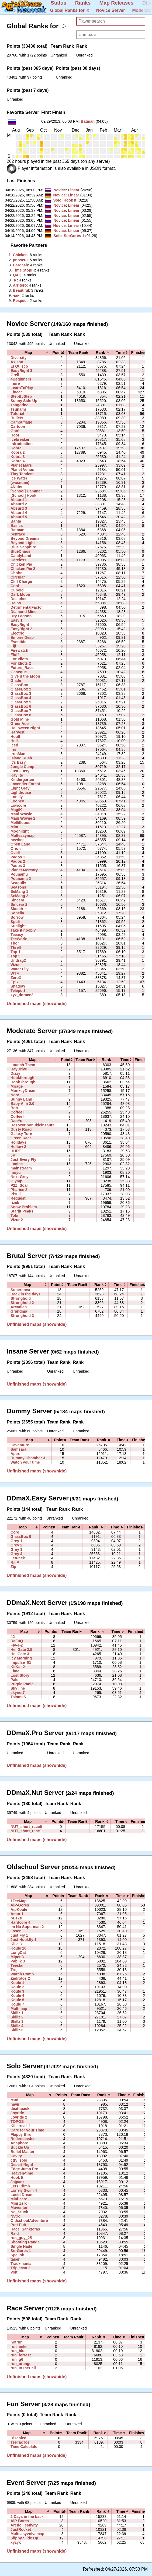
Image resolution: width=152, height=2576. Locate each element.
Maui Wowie (21, 814)
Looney (17, 801)
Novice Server (110, 10)
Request (18, 1198)
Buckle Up (20, 2147)
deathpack (20, 2108)
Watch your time (25, 1462)
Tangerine (19, 405)
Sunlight (18, 926)
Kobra (16, 448)
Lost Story (20, 1675)
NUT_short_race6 (26, 1826)
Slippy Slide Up (24, 2538)
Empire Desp (22, 637)
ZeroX (16, 977)
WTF (15, 973)
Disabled (18, 2438)
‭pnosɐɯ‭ (20, 260)
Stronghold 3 (22, 1315)
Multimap (19, 2008)
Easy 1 (17, 620)
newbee (18, 840)
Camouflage (21, 422)
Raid (15, 2233)
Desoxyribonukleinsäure (33, 1125)
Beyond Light (23, 543)
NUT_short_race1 (26, 1831)
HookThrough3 (24, 1082)
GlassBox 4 (21, 698)
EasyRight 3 (21, 370)
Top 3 (15, 956)
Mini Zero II (20, 2203)
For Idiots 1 (21, 659)
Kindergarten (22, 779)
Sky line (18, 1688)
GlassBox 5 (21, 702)
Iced (14, 745)
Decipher (19, 599)
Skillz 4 (17, 2026)
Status (59, 3)
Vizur (15, 965)
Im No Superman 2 (27, 1927)
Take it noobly (23, 930)
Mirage (17, 1086)
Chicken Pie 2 (23, 568)
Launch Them (23, 1065)
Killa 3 (16, 1944)
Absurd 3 (19, 508)
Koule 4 (17, 1995)
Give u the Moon (25, 676)
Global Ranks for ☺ (70, 10)
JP (13, 1155)
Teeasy (17, 934)
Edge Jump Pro (24, 2169)
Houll (15, 736)
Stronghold (21, 1298)
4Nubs (16, 487)
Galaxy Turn (21, 1134)
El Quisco (19, 366)
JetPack (18, 1558)
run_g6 (17, 2359)
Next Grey (20, 1177)
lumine (17, 1164)
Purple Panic (22, 1684)
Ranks (83, 3)
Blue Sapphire (23, 547)
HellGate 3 (20, 1654)
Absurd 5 (19, 517)
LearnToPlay (22, 388)
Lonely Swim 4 (24, 2190)
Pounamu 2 (21, 878)
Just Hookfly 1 (23, 1939)
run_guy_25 (21, 2238)
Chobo (17, 573)
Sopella (17, 913)
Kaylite (17, 775)
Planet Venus (22, 469)
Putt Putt (18, 2225)
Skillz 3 (17, 2021)
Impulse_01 (21, 1662)
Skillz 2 (17, 2017)
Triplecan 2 (20, 2268)
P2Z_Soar (19, 1185)
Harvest (18, 732)
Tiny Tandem (22, 474)
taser (15, 2259)
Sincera (17, 900)
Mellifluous (20, 822)
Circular (18, 577)
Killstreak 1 (21, 2126)
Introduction (22, 444)
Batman (88, 121)
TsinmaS (18, 1697)
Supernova (20, 1290)
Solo (57, 200)
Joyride (17, 2113)
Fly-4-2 (17, 1645)
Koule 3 (17, 1991)
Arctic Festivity (24, 2525)
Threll (16, 947)
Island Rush (21, 758)
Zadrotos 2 (20, 1978)
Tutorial (17, 413)
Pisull (16, 1194)
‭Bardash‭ (20, 265)
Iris (13, 749)
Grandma (19, 1311)
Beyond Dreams (25, 538)
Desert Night (22, 2164)
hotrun (17, 2342)
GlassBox (19, 685)
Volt (14, 2272)
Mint (14, 827)
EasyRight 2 (21, 629)
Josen (16, 1931)
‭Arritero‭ (20, 285)
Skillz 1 (17, 2013)
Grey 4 (16, 1554)
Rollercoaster (23, 2139)
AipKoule (19, 1909)
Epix (15, 982)
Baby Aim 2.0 (22, 1103)
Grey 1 (16, 1541)
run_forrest (21, 2355)
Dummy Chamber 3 (28, 1458)
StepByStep (21, 396)
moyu (16, 1172)
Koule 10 (18, 1948)
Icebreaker (20, 439)
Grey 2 (16, 1545)
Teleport (18, 990)
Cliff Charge (21, 581)
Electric (17, 633)
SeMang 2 (19, 896)
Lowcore (18, 805)
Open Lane (20, 844)
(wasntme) (20, 482)
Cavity (16, 2156)
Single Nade (21, 2246)
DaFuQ (17, 1641)
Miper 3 (17, 1957)
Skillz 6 (17, 2030)
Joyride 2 (19, 2117)
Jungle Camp (22, 766)
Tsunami (18, 409)
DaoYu (16, 1121)
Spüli (15, 921)
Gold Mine (20, 719)
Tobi (14, 1215)
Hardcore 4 (20, 1922)
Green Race (21, 1138)
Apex (15, 1453)
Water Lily (20, 969)
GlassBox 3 (21, 693)
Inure (15, 383)
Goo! (15, 431)
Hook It (70, 200)
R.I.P (15, 1562)
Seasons (18, 887)
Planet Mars (21, 465)
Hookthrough (22, 1078)
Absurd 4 (19, 512)
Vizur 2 (17, 1220)
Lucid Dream (22, 2195)
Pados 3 (18, 866)
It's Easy (18, 762)
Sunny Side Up (24, 401)
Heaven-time (22, 2173)
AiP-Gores (20, 1905)
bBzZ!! (16, 1918)
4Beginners (21, 379)
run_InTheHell (23, 2368)
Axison (17, 362)
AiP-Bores (20, 2521)
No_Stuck (19, 2212)
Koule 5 (17, 2000)
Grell (15, 375)
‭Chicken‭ (20, 255)
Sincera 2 (19, 904)
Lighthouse (21, 792)
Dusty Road (21, 1129)
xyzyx (16, 2542)
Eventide (18, 642)
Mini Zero (19, 2199)
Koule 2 (17, 1987)
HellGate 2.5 (21, 1649)
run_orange (21, 2364)
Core (15, 1532)
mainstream (21, 1168)
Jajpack (18, 2182)
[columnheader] (28, 352)
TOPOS (17, 2121)
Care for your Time (27, 2130)
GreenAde (20, 723)
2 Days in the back (27, 2516)
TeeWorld (19, 939)
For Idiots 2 (21, 663)
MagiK (16, 810)
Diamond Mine (23, 611)
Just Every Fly (23, 1159)
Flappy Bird (21, 2134)
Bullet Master (22, 2151)
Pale (14, 1680)
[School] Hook (23, 495)
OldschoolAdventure (29, 2220)
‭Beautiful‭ (21, 290)
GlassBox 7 (21, 711)
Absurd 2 (19, 504)
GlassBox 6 (21, 706)
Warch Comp (22, 1974)
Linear (73, 190)
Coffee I (18, 1112)
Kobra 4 (18, 461)
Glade (16, 680)
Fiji (13, 646)
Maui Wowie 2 (23, 818)
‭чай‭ (16, 295)
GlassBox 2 (21, 689)
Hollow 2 (18, 1146)
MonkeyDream (23, 1090)
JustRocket (21, 2529)
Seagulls (18, 883)
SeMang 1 (19, 891)
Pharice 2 (19, 1189)
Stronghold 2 (22, 1303)
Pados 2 (18, 861)
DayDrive (19, 1069)
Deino (16, 603)
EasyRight (20, 624)
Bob (14, 1108)
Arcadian (19, 1307)
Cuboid (17, 590)
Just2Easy (20, 771)
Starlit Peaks (22, 1211)
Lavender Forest (25, 784)
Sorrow (17, 917)
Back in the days (25, 1294)
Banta (16, 521)
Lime (15, 1671)
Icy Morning (21, 1658)
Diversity (18, 357)
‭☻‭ (15, 280)
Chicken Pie (21, 564)
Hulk (15, 741)
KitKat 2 (18, 1667)
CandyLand (21, 556)
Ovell (15, 853)
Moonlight (20, 831)
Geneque (19, 672)
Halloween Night (25, 728)
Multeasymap (22, 835)
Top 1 (15, 952)
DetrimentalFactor (27, 607)
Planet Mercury (24, 870)
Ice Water (19, 478)
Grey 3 (16, 1549)
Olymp (16, 1181)
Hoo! (15, 435)
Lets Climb (20, 2186)
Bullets (17, 418)
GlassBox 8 (21, 715)
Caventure (20, 1445)
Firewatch (19, 650)
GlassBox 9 (21, 1536)
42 (13, 1636)
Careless (18, 560)
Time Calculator (25, 2446)
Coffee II (18, 1116)
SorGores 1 (74, 236)
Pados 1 (18, 857)
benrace (18, 534)
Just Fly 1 (19, 1935)
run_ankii (19, 2346)
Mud (14, 2100)
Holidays (18, 1142)
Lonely (17, 797)
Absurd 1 (19, 500)
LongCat (18, 1952)
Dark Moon (20, 594)
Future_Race (22, 667)
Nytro (15, 2216)
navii (15, 2104)
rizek (15, 1202)
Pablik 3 (18, 1961)
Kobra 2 (18, 452)
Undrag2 (18, 960)
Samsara (18, 1449)
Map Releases (116, 3)
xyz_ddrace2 (22, 995)
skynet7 (18, 1692)
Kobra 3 (18, 456)
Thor (15, 943)
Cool (15, 586)
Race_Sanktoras (25, 2229)
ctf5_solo (19, 2160)
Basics (17, 525)
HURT (16, 1151)
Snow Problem (24, 1207)
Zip (13, 1566)
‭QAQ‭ (17, 275)
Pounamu (19, 874)
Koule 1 (17, 1983)
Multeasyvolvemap (27, 2534)
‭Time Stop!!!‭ (24, 270)
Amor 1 (17, 1914)
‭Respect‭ (20, 300)
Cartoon (18, 426)
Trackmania (21, 2263)
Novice (59, 190)
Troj (14, 1970)
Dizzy (15, 1073)
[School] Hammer (26, 491)
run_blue (18, 2351)
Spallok (17, 2255)
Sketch (17, 909)
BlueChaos (20, 551)
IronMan (18, 754)
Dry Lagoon (21, 616)
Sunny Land (21, 1099)
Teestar (17, 1965)
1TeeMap (18, 1901)
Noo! (15, 1095)
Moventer (19, 2207)
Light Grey (20, 788)
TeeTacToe (20, 2442)
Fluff (15, 655)
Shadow (18, 986)
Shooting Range (25, 2242)
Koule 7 (17, 2004)
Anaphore (19, 2143)
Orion (16, 848)
